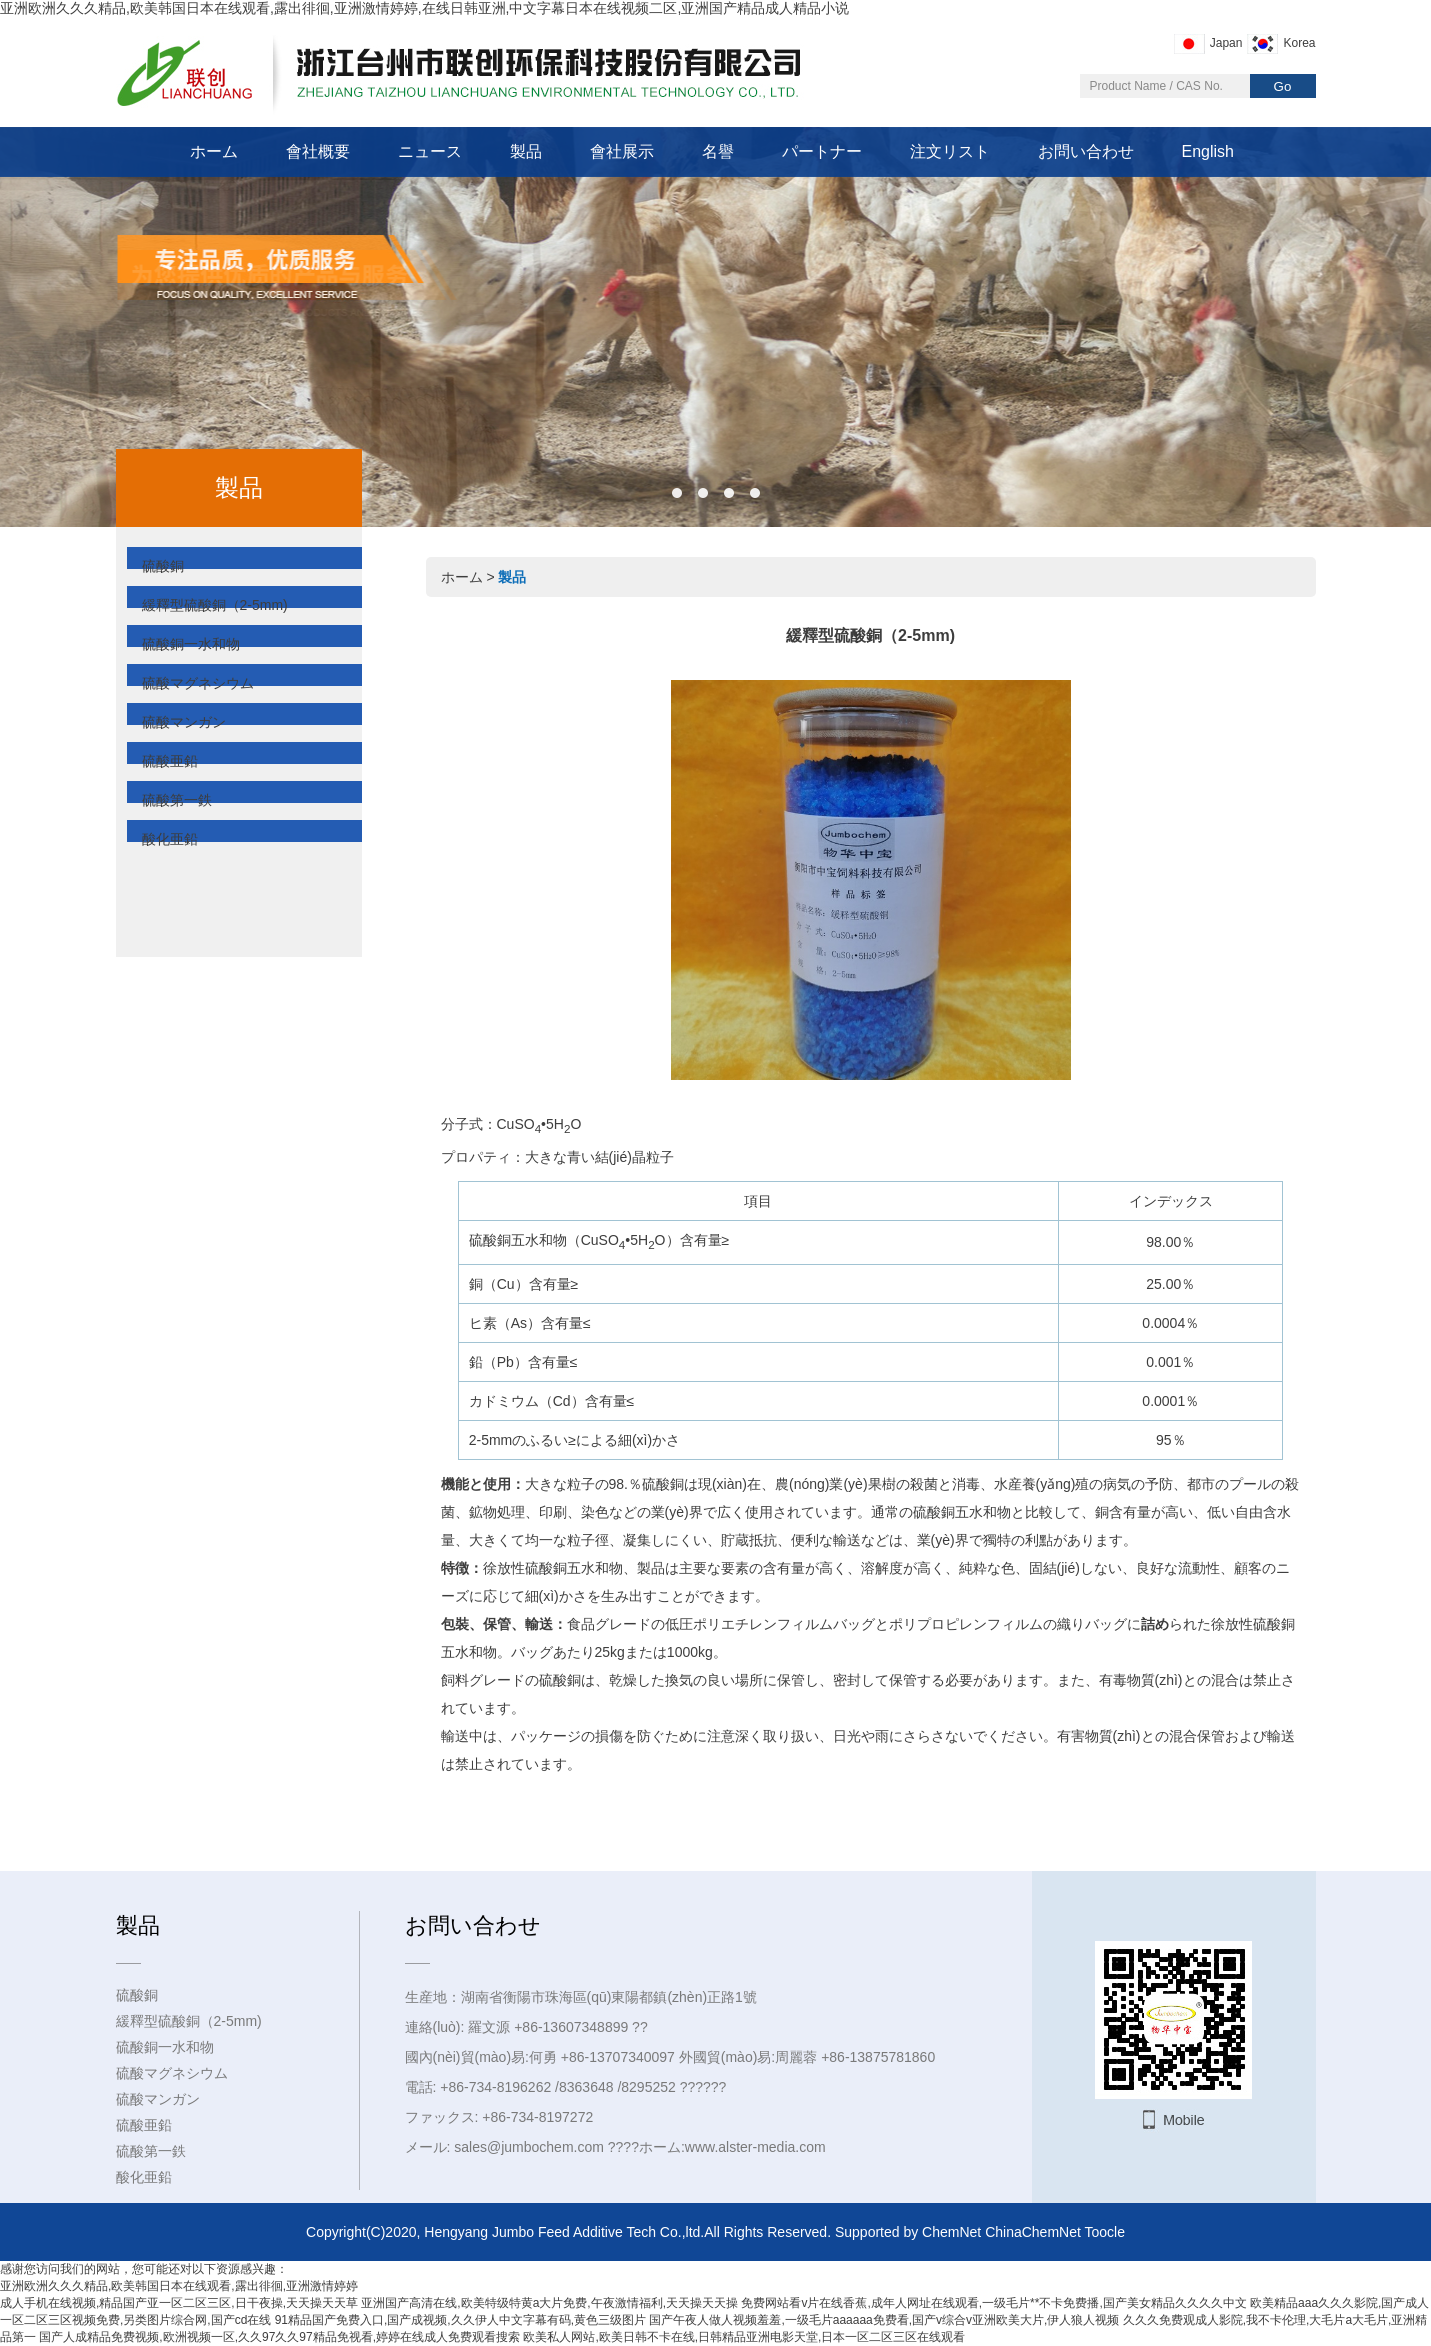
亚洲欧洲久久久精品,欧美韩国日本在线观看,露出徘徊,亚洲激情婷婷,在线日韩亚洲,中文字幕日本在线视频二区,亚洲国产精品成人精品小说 (424, 8)
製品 (526, 151)
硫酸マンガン (184, 722)
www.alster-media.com (755, 2147)
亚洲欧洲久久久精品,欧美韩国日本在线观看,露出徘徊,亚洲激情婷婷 (179, 2286)
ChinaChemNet (1033, 2232)
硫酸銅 (163, 566)
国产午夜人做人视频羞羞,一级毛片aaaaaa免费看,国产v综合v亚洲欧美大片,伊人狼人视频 (884, 2320)
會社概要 (318, 151)
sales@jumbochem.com (529, 2147)
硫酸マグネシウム (198, 683)
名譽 (718, 151)
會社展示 (622, 151)
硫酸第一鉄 (177, 800)
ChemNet (951, 2232)
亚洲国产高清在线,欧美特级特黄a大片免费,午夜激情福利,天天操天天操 (549, 2303)
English (1208, 151)
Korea (1299, 43)
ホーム (214, 151)
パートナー (822, 151)
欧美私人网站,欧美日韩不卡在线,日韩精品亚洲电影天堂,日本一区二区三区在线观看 (744, 2337)
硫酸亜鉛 (170, 761)
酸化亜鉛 (170, 839)
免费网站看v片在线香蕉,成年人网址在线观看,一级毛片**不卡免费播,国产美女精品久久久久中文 (993, 2303)
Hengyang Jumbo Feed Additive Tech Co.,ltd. (564, 2232)
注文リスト (950, 151)
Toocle (1105, 2232)
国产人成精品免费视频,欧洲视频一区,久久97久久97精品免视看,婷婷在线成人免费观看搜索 (279, 2337)
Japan (1226, 43)
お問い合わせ (1086, 151)
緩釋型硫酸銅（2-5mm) (215, 605)
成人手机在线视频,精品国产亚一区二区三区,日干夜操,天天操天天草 (179, 2303)
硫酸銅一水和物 (191, 644)
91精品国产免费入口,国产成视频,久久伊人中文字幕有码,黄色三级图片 (460, 2320)
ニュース (430, 151)
